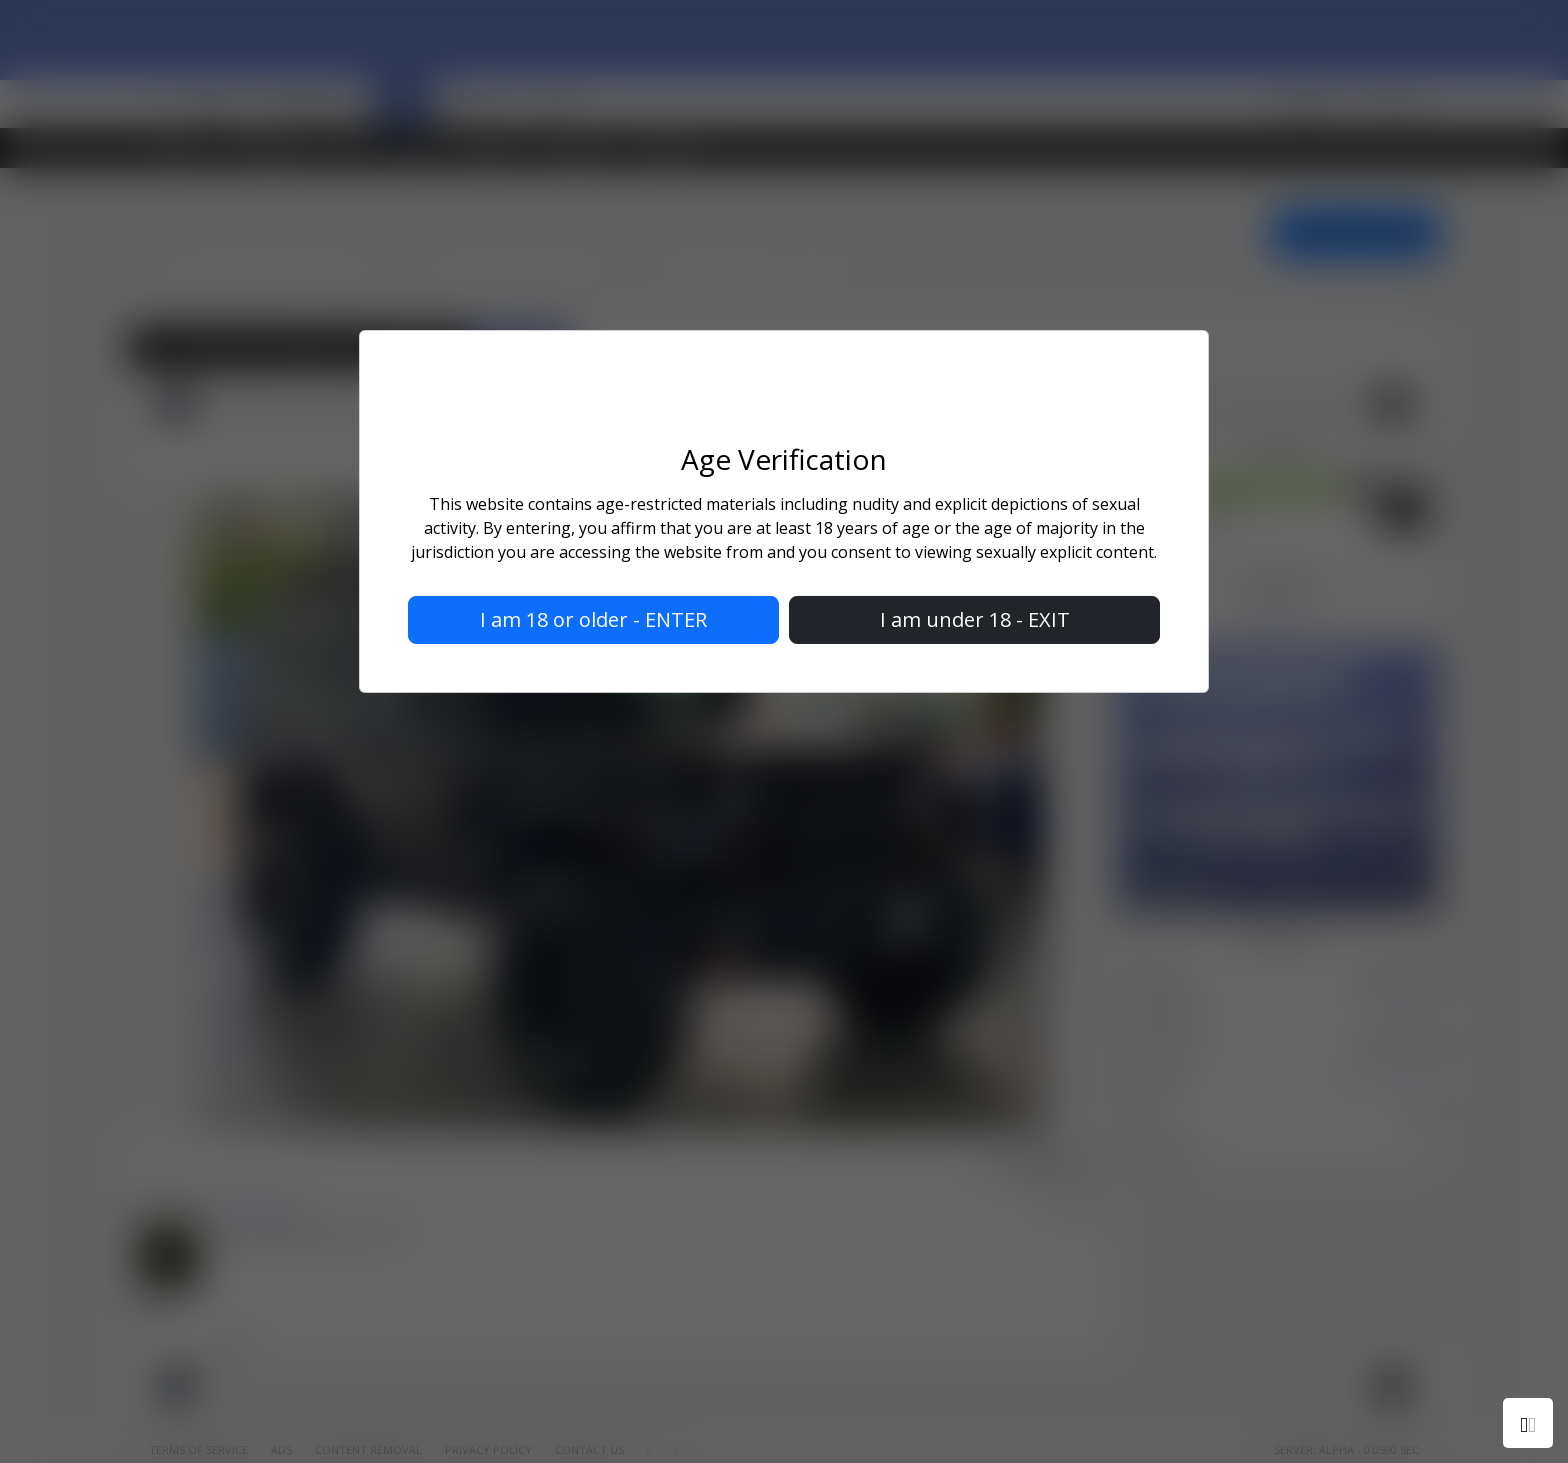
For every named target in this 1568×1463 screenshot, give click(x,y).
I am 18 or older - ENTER (593, 619)
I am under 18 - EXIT (975, 619)
